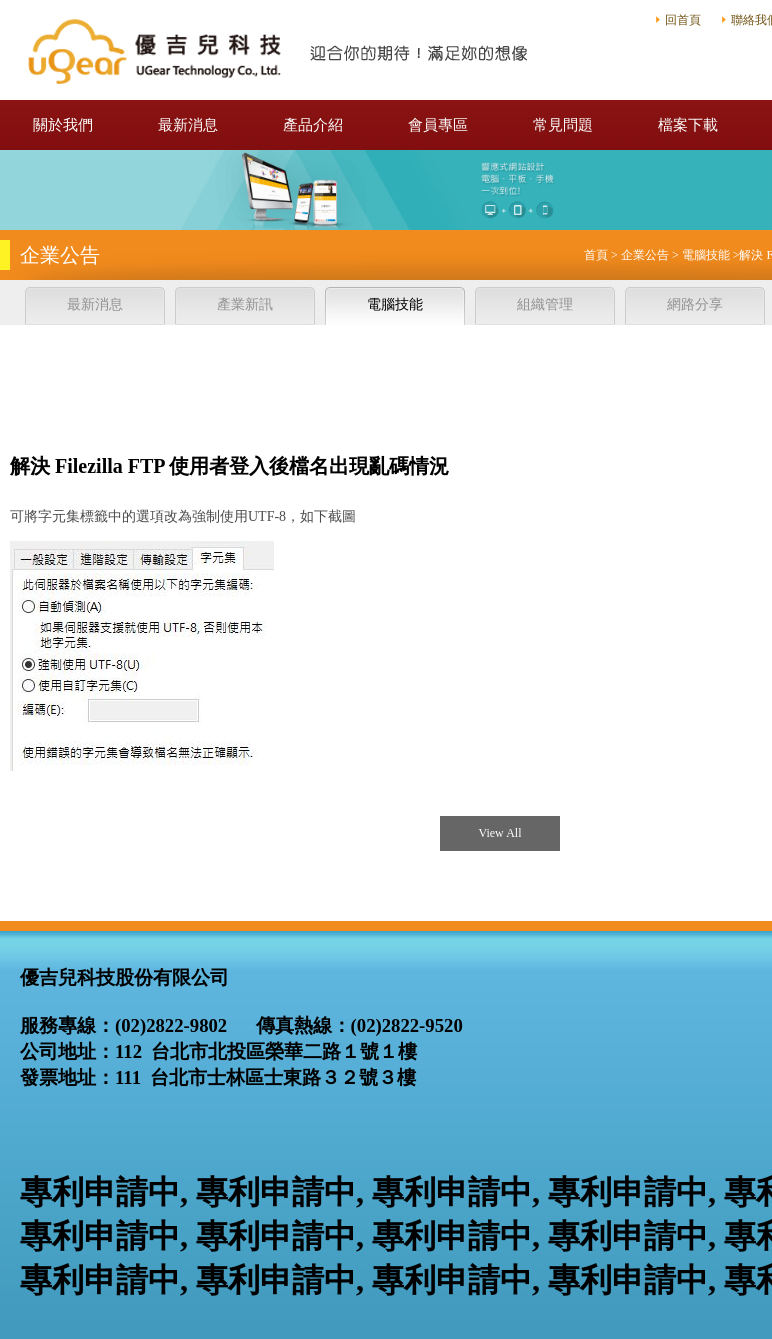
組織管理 (545, 304)
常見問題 (563, 125)
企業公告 (645, 255)
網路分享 (695, 304)
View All (500, 833)
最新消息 (188, 125)
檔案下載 (688, 125)
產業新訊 (245, 304)
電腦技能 (706, 255)
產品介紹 (313, 125)
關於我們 (63, 125)
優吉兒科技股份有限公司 (280, 50)
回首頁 (683, 20)
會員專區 (438, 125)
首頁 (596, 255)
